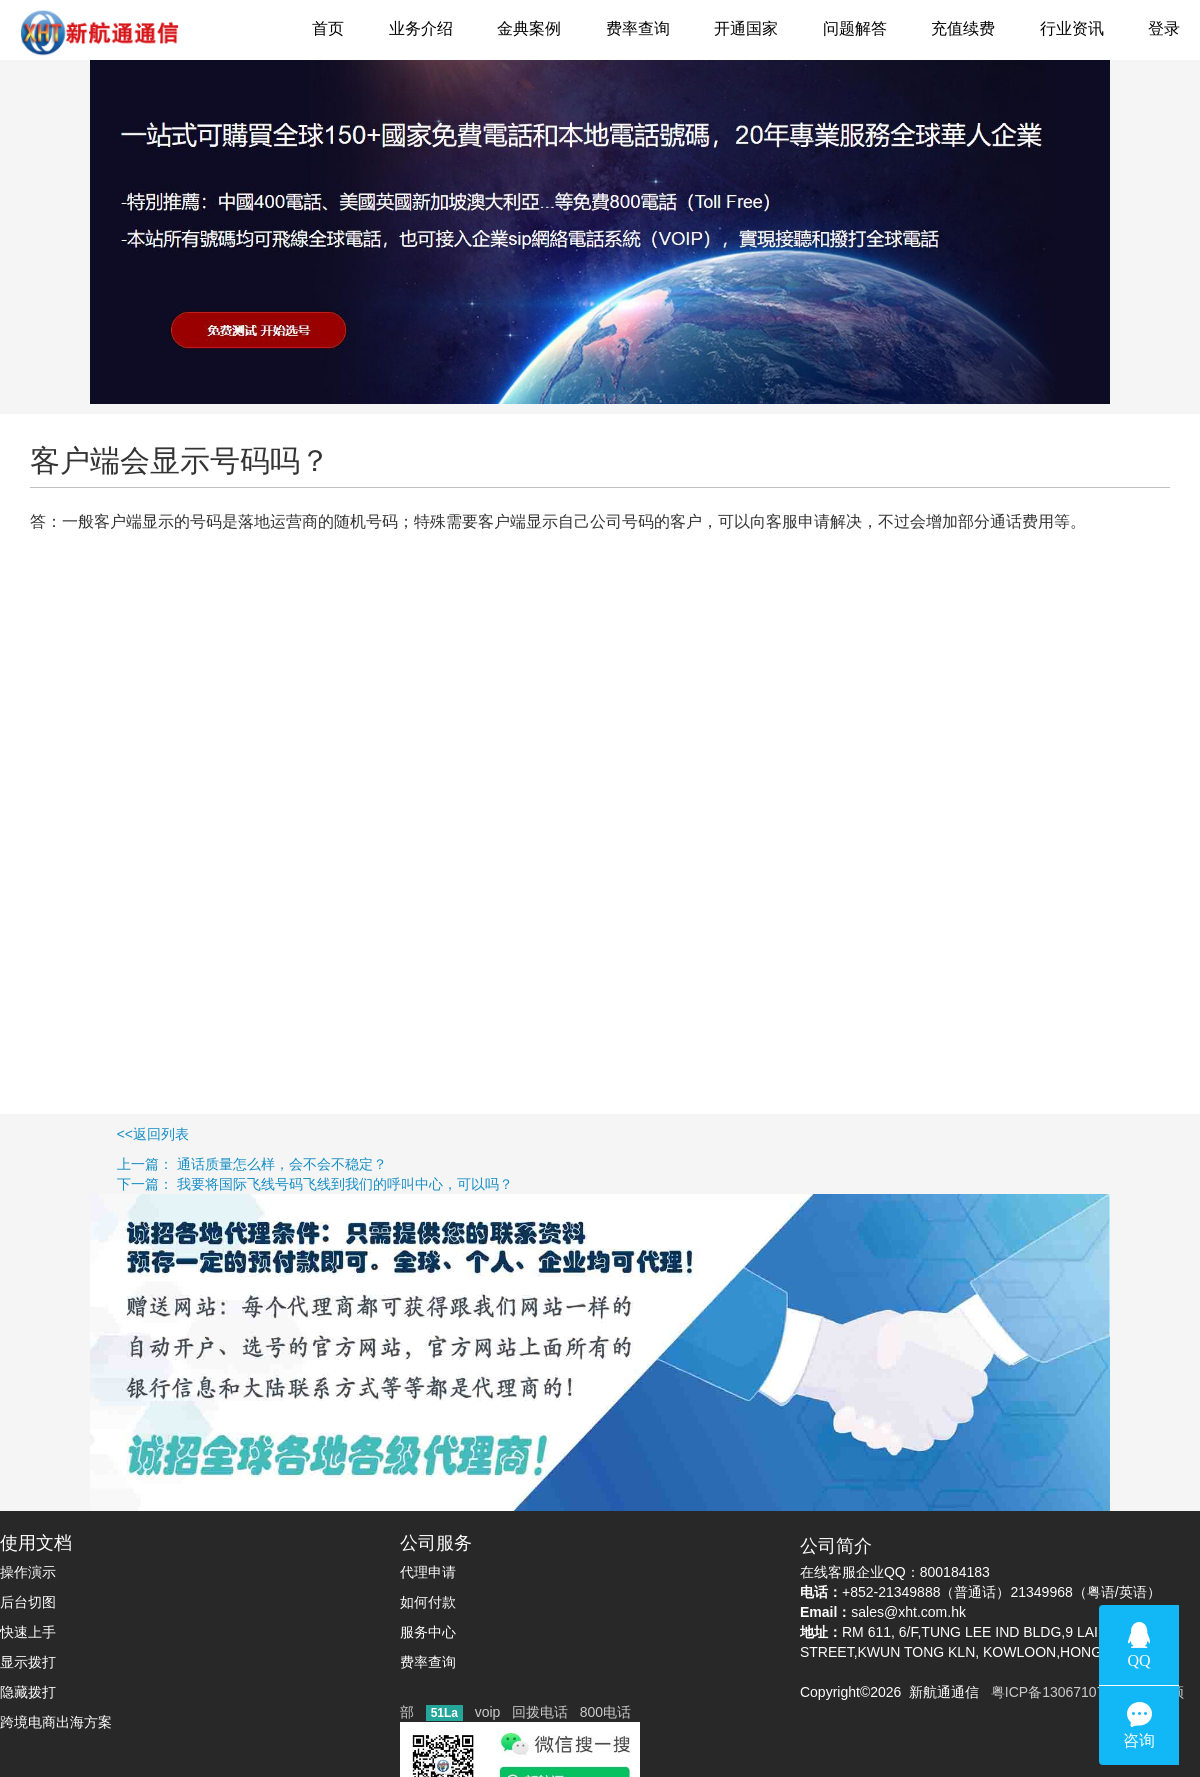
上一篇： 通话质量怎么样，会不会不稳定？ (193, 1164)
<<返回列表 (94, 1134)
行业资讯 (1072, 28)
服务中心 (428, 1632)
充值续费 (963, 28)
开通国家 (746, 28)
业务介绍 (421, 28)
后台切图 (28, 1602)
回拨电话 (540, 1712)
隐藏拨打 (28, 1692)
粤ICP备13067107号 (1050, 1692)
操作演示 (28, 1572)
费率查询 (638, 28)
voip (488, 1712)
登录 (1164, 28)
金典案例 (529, 28)
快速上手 (28, 1632)
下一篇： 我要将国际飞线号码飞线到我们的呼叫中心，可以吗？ (256, 1184)
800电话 (605, 1712)
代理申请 (428, 1572)
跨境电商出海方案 (56, 1722)
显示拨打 (28, 1662)
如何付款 (428, 1602)
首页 (328, 28)
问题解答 (855, 28)
